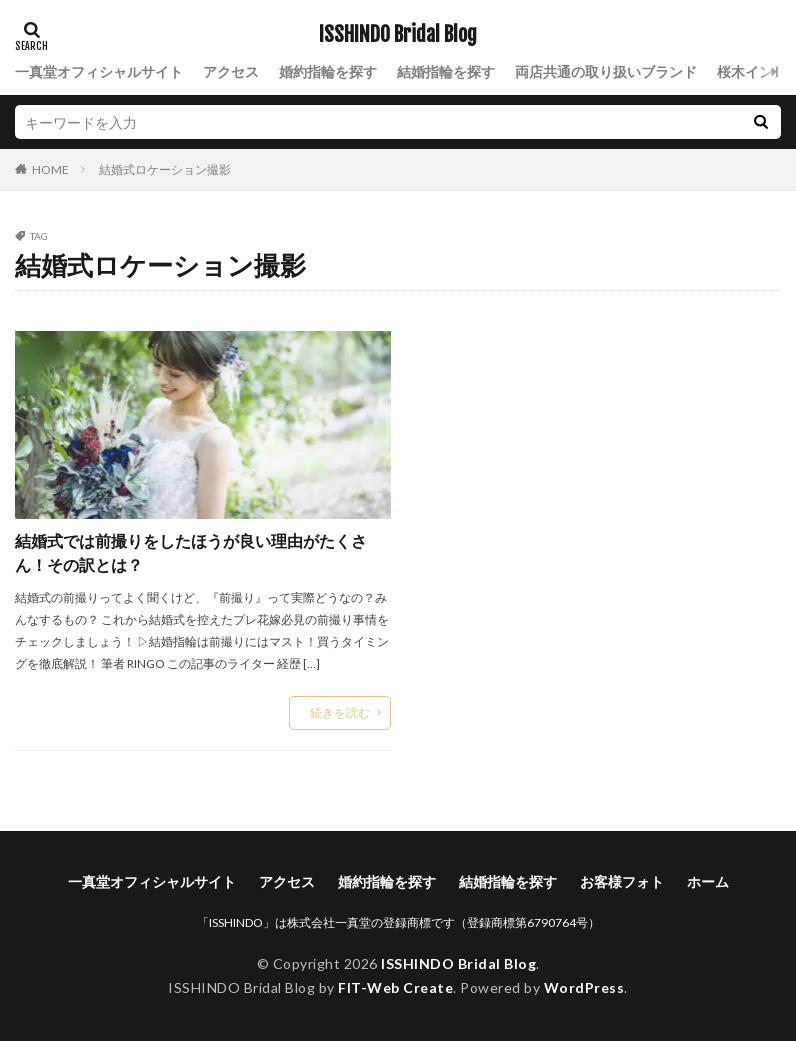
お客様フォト (622, 881)
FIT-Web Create (395, 987)
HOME (50, 169)
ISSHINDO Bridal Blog (398, 35)
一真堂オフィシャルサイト (99, 71)
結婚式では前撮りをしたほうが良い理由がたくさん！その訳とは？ (191, 552)
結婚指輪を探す (446, 71)
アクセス (231, 71)
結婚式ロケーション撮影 (165, 169)
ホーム (708, 881)
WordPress (584, 987)
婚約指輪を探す (328, 71)
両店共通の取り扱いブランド (606, 71)
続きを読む (340, 712)
